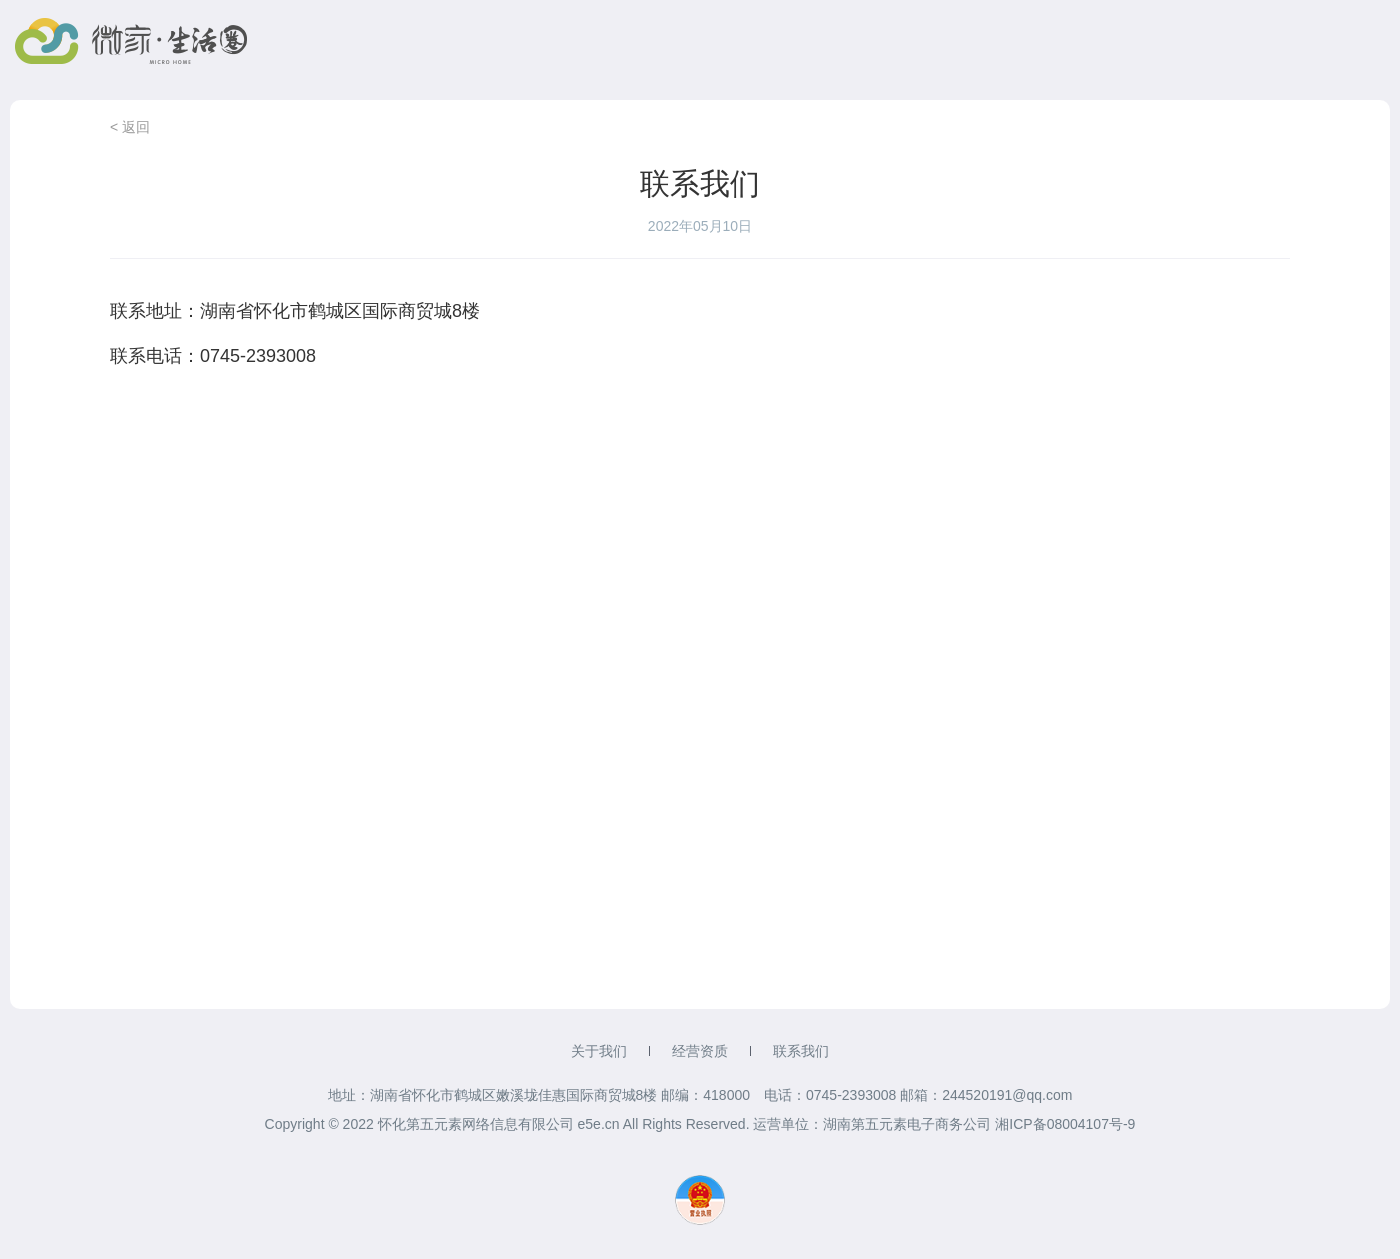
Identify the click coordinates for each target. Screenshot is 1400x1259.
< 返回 (130, 127)
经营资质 (700, 1051)
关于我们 (599, 1051)
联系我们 (801, 1051)
